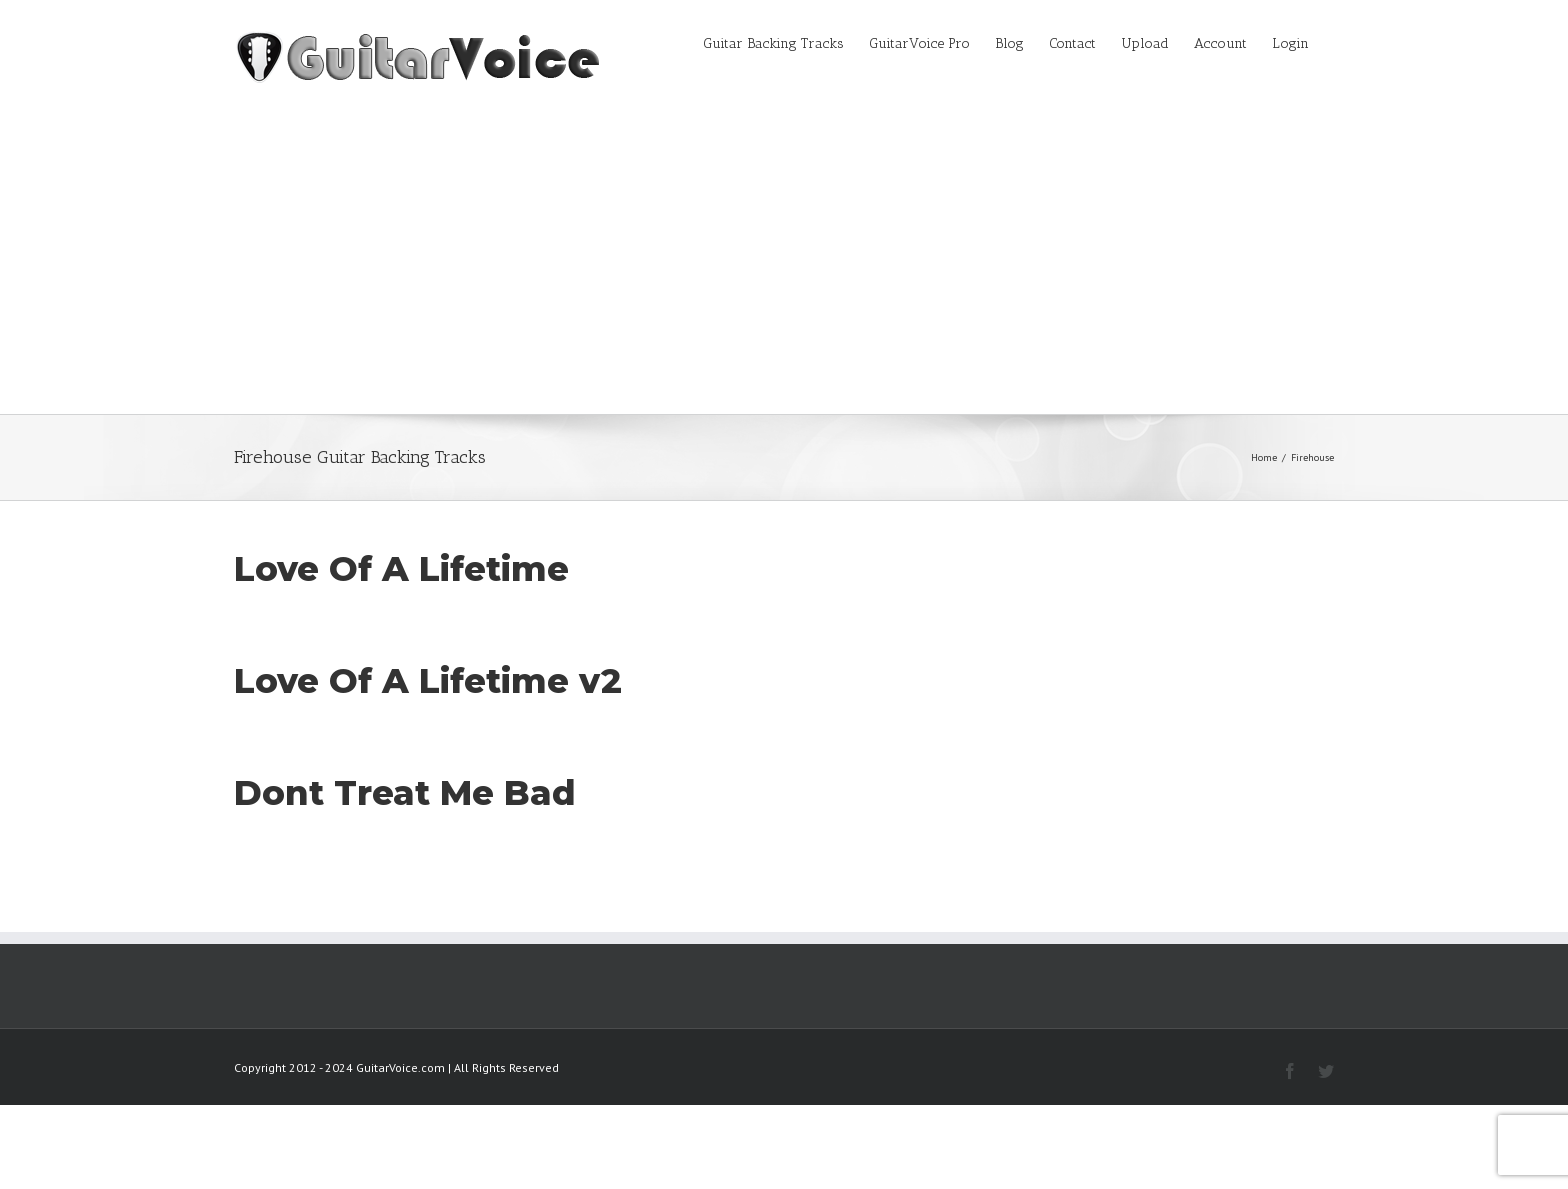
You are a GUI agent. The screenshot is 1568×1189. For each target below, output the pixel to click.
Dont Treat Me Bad (405, 793)
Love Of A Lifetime (401, 569)
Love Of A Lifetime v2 (428, 681)
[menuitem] (786, 42)
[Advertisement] (784, 264)
